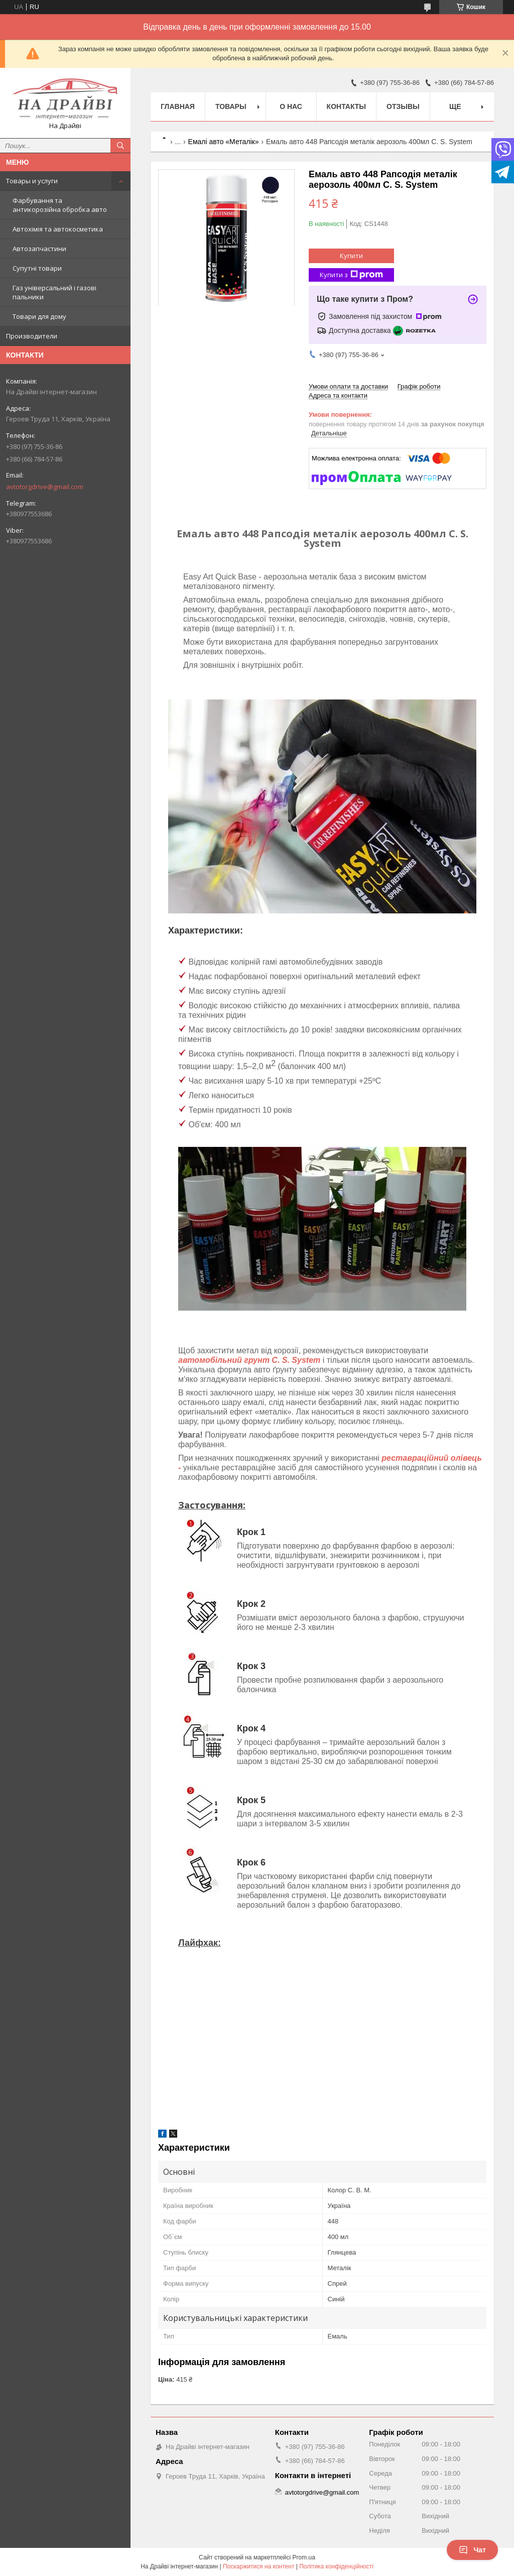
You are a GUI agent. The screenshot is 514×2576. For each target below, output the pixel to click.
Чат (472, 2549)
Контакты (346, 106)
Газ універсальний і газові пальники (54, 292)
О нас (291, 106)
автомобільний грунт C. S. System (249, 1360)
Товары (230, 106)
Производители (31, 335)
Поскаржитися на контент (258, 2566)
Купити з (351, 275)
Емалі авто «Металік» (223, 142)
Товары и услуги (32, 180)
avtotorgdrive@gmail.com (44, 486)
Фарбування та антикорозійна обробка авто (60, 205)
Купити (351, 255)
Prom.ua (304, 2557)
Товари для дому (39, 316)
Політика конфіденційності (336, 2566)
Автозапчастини (39, 248)
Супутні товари (37, 268)
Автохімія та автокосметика (58, 228)
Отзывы (403, 106)
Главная (178, 106)
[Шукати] (120, 145)
